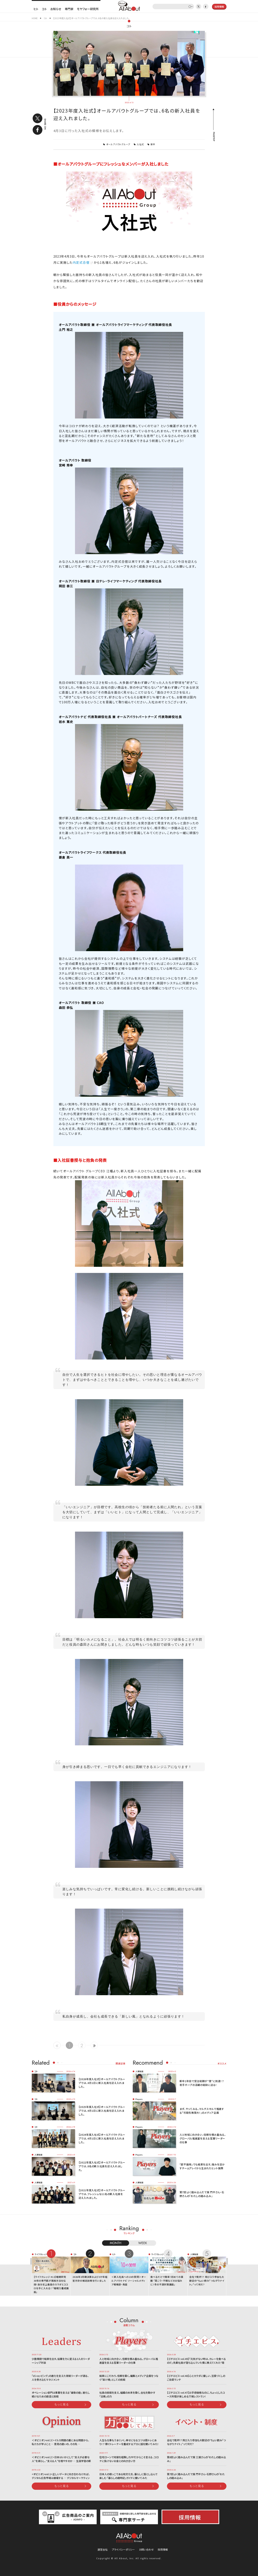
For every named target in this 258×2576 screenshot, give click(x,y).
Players (139, 2099)
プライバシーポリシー (123, 2549)
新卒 (153, 144)
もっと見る (61, 2404)
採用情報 (163, 2549)
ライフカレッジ (41, 2254)
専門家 (69, 9)
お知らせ (55, 9)
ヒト (36, 9)
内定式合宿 (81, 262)
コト (44, 9)
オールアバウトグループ (118, 144)
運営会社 (103, 2549)
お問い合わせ (146, 2549)
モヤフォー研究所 (88, 9)
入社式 (140, 144)
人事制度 (38, 2154)
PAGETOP (213, 136)
